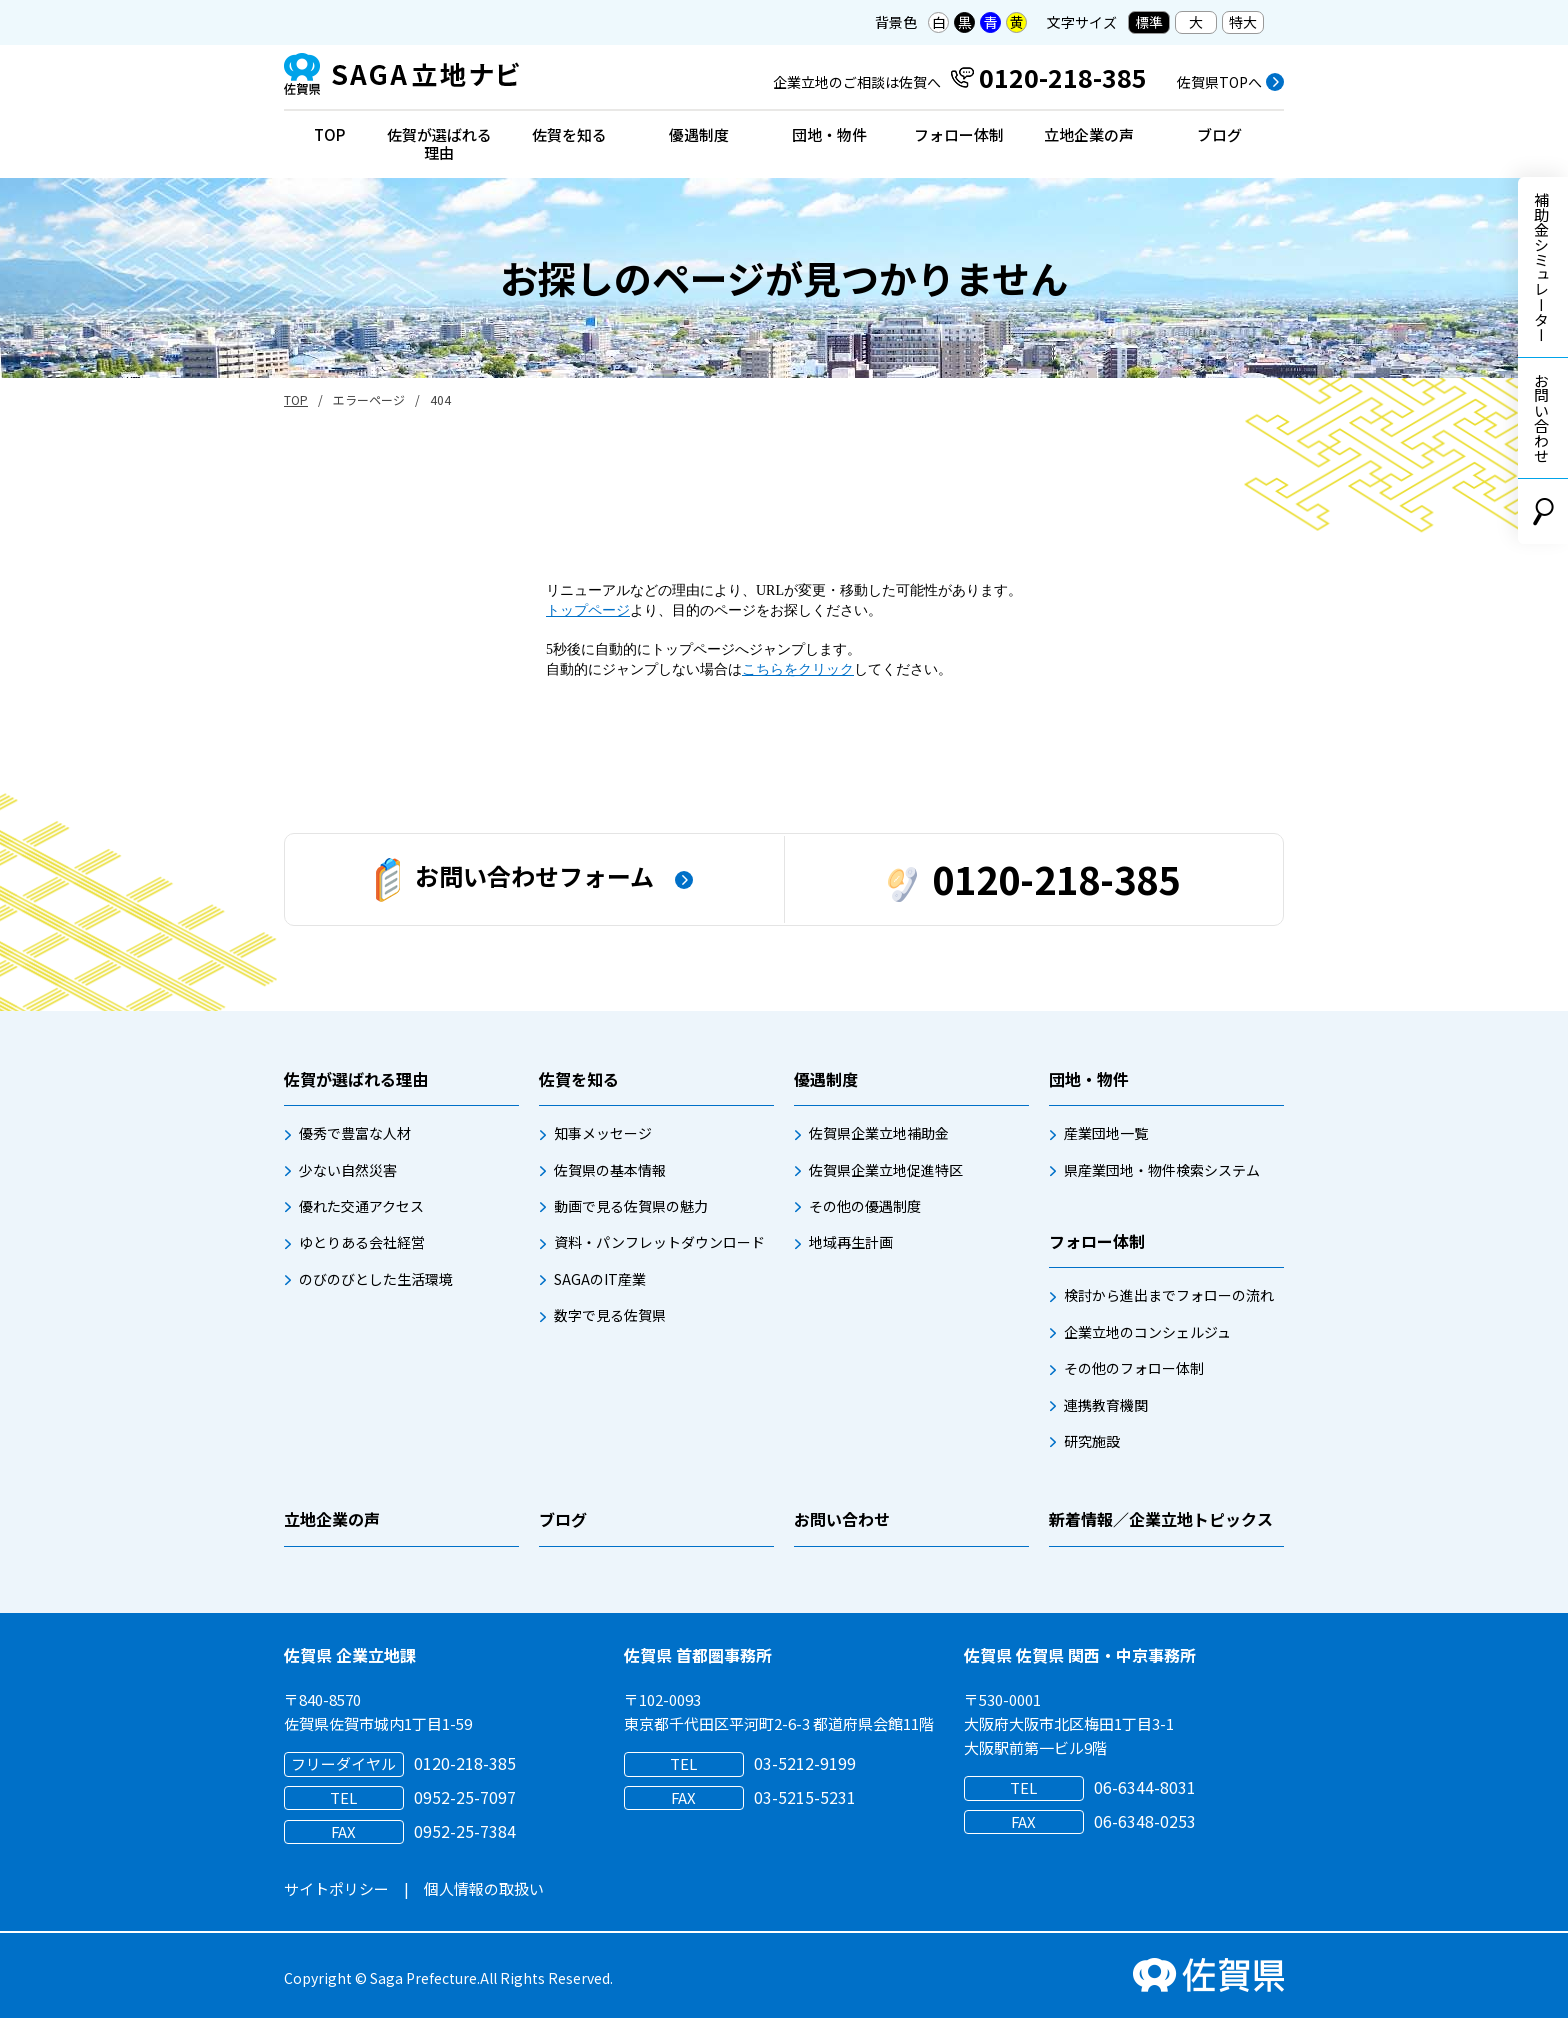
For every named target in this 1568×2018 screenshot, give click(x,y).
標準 (1149, 22)
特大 (1243, 22)
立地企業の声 (1089, 134)
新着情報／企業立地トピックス (1161, 1519)
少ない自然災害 (348, 1170)
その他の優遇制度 (865, 1206)
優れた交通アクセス (361, 1206)
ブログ (1219, 134)
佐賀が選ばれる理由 (439, 143)
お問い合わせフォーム (515, 880)
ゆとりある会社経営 (362, 1242)
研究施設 (1092, 1441)
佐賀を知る (569, 134)
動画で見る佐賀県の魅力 (631, 1206)
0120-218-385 (1034, 878)
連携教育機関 (1106, 1405)
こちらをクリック (798, 669)
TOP (329, 134)
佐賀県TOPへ (1219, 82)
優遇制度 (699, 134)
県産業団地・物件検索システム (1162, 1170)
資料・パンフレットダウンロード (659, 1242)
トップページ (588, 610)
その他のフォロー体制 (1134, 1368)
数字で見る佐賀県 (610, 1315)
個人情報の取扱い (484, 1888)
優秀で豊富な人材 (355, 1133)
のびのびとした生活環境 (376, 1279)
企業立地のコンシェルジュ (1147, 1332)
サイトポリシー (336, 1888)
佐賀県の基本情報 (610, 1170)
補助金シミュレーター (1541, 267)
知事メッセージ (603, 1133)
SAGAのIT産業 (600, 1279)
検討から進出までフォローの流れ (1169, 1295)
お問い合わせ (1541, 418)
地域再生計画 (851, 1242)
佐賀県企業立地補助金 (879, 1133)
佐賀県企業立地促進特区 (886, 1170)
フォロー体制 (959, 134)
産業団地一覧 (1106, 1133)
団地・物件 (829, 134)
